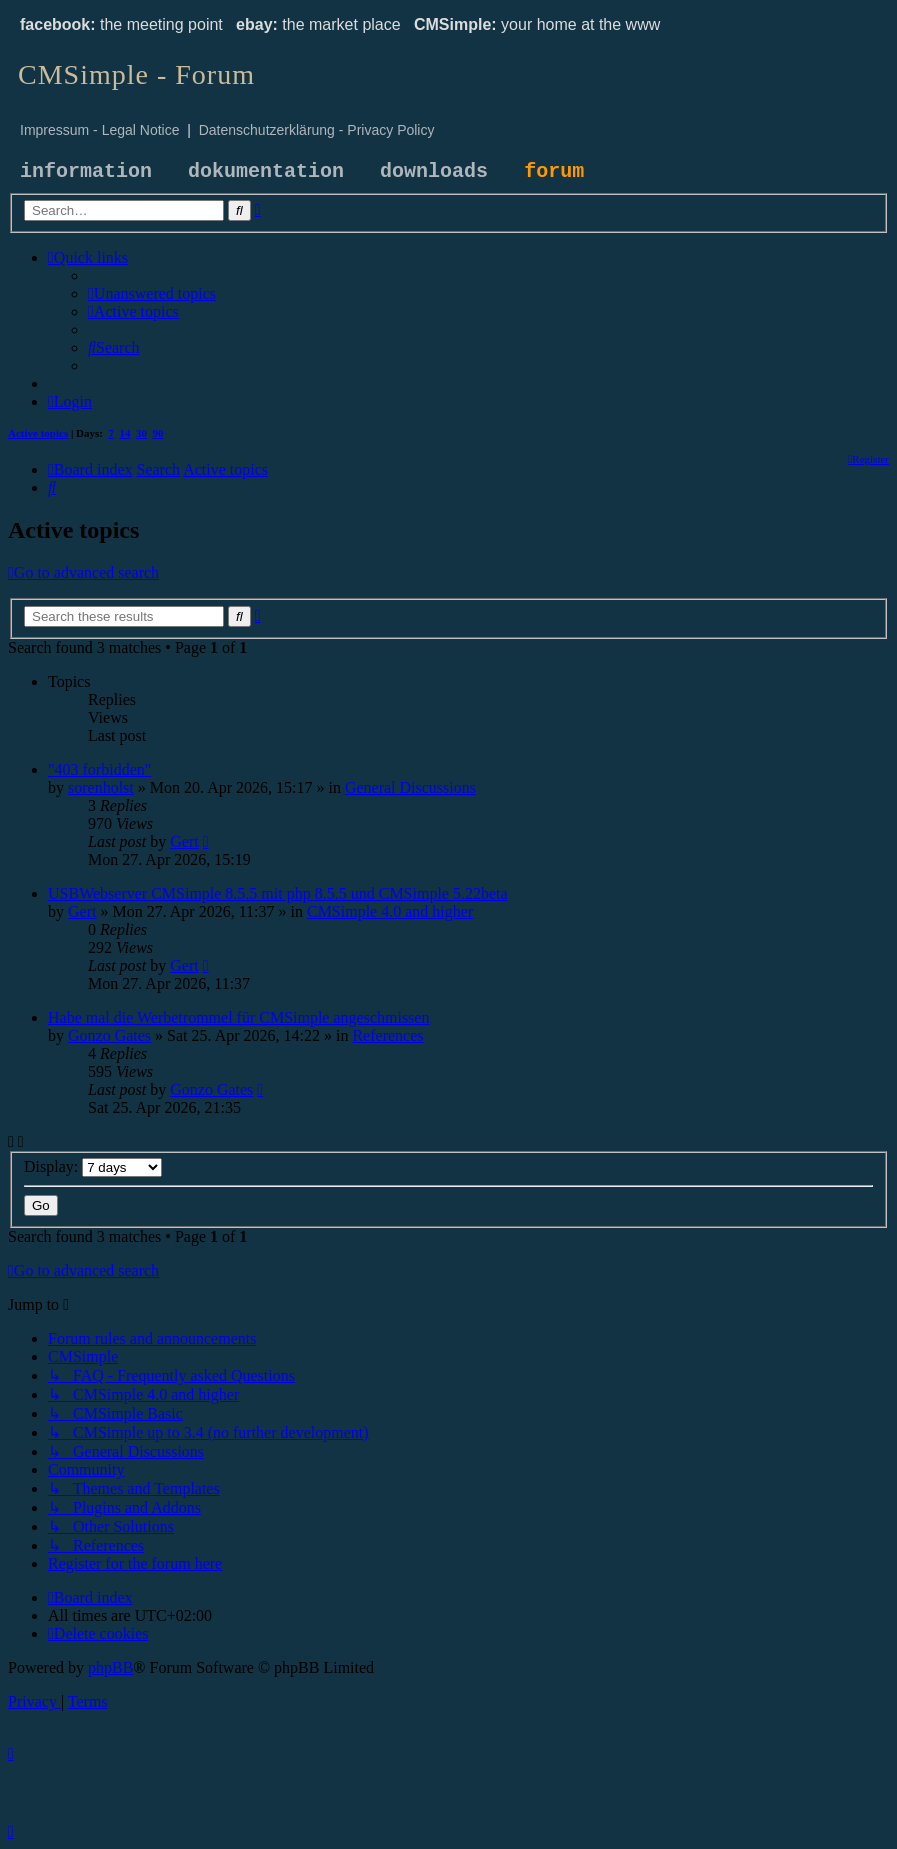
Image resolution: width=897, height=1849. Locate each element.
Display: (93, 1166)
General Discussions (410, 787)
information (86, 171)
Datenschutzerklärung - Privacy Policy (317, 130)
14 (125, 433)
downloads (434, 171)
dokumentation (266, 171)
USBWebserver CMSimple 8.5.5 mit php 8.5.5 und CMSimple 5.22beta (278, 893)
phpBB (110, 1667)
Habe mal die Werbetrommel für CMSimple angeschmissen (238, 1017)
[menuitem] (152, 293)
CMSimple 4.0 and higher (390, 911)
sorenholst (101, 787)
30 (141, 433)
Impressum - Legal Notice (100, 130)
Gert (184, 841)
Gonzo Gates (109, 1035)
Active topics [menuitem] (38, 433)
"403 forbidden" (99, 769)
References (387, 1035)
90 (158, 433)
